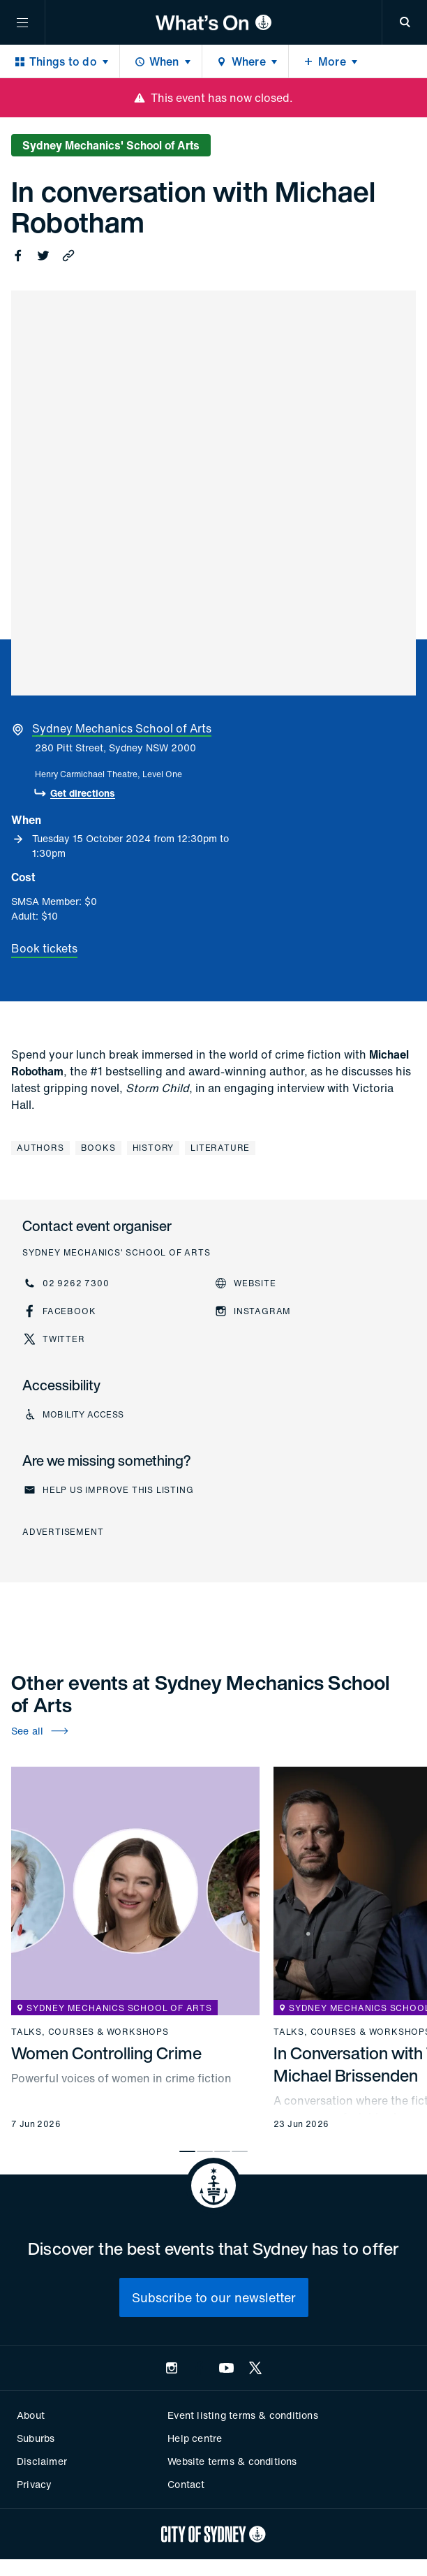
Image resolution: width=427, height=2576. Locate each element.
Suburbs (35, 2438)
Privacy (34, 2484)
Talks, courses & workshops (90, 2032)
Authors (40, 1148)
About (31, 2415)
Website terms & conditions (232, 2461)
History (153, 1148)
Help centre (194, 2438)
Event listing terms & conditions (242, 2415)
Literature (220, 1148)
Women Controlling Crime (106, 2053)
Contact (185, 2484)
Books (98, 1148)
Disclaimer (42, 2461)
